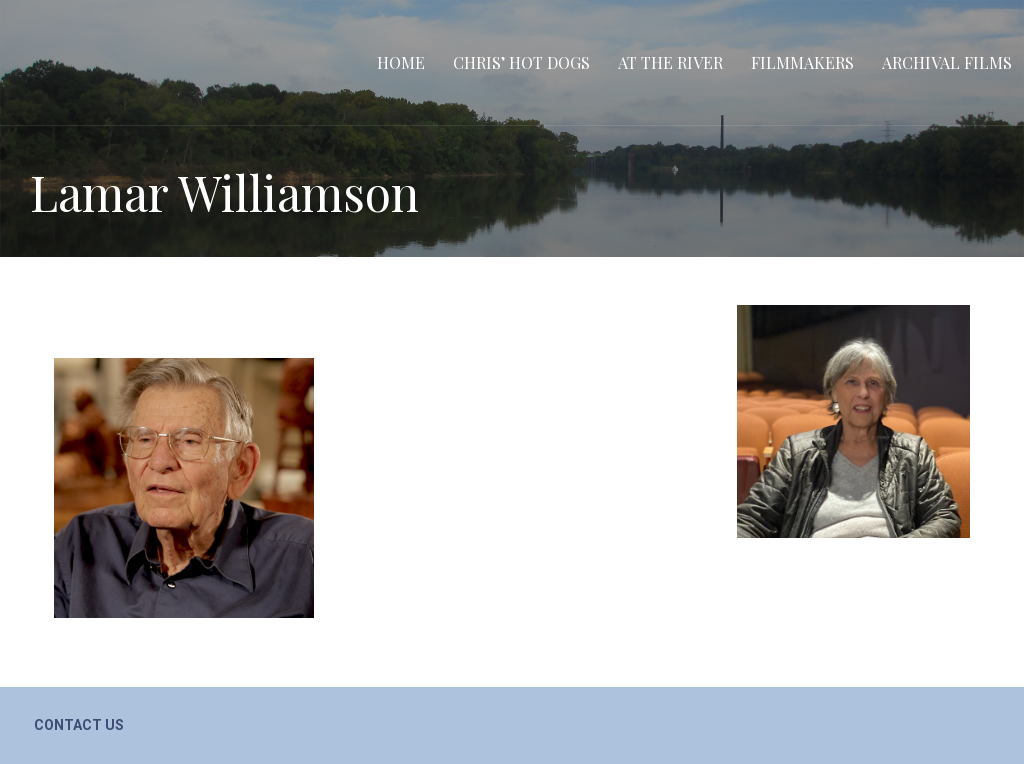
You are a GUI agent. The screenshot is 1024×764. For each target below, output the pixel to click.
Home (401, 62)
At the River (670, 62)
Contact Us (79, 725)
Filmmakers (802, 62)
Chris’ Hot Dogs (521, 62)
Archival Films (947, 62)
